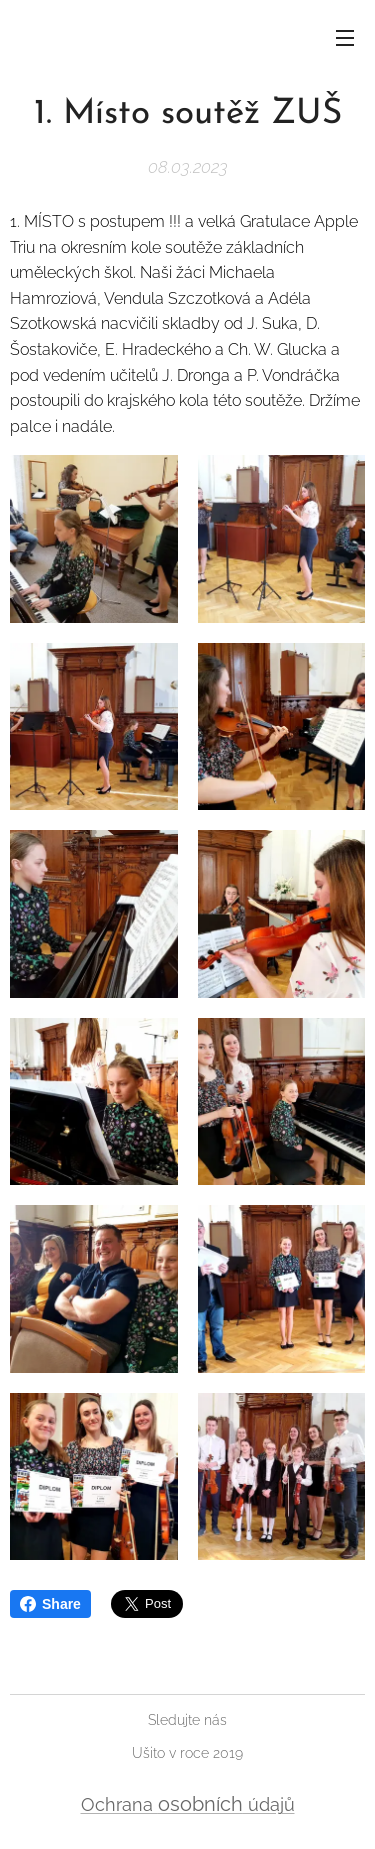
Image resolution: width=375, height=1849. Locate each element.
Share (50, 1604)
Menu (345, 38)
